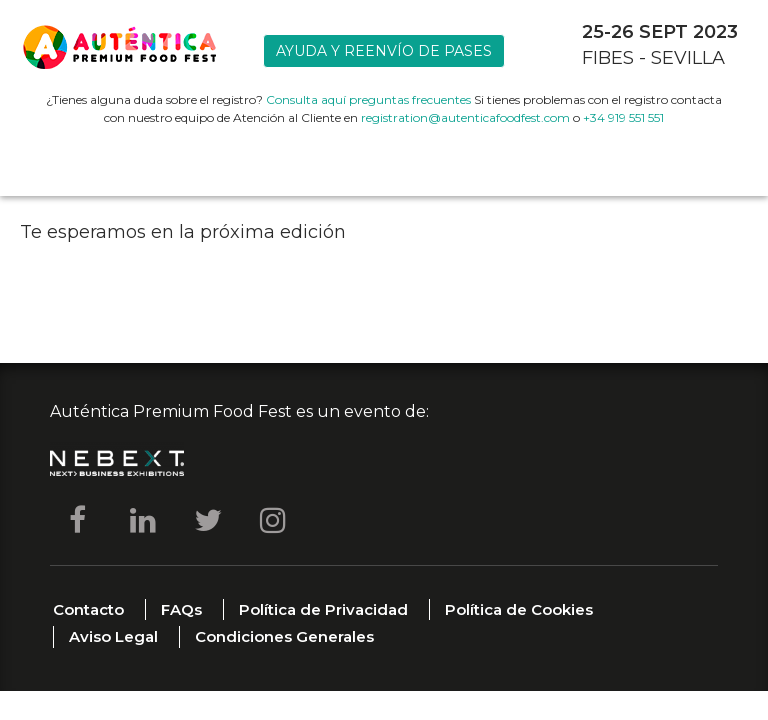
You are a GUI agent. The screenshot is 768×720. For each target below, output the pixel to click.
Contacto (88, 609)
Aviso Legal (113, 636)
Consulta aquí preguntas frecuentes (368, 99)
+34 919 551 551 (623, 117)
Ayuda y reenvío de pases (384, 51)
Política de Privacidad (323, 609)
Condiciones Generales (284, 636)
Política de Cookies (519, 609)
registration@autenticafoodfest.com (465, 117)
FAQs (181, 609)
